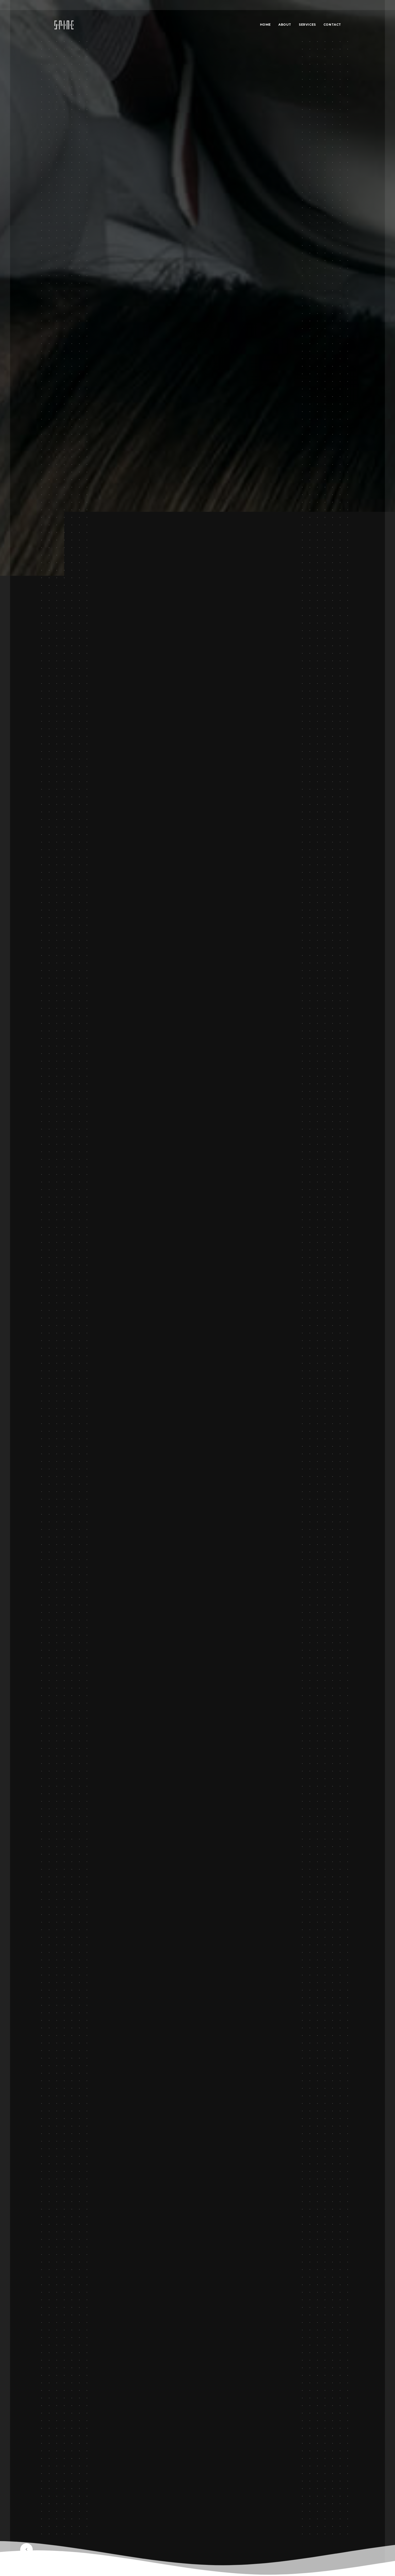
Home (265, 24)
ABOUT (284, 24)
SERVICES (307, 24)
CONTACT (332, 24)
